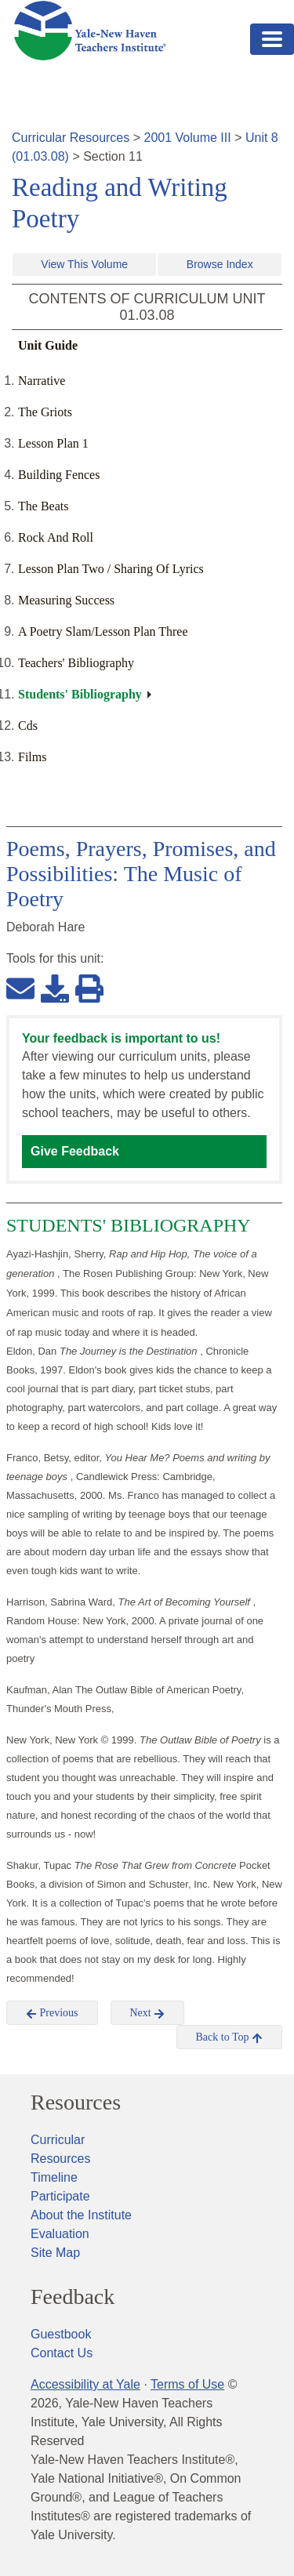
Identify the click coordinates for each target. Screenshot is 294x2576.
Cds (28, 725)
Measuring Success (66, 600)
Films (32, 757)
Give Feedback (75, 1151)
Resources (76, 2102)
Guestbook (61, 2334)
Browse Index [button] (220, 264)
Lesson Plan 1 (53, 443)
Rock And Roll (55, 537)
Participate (60, 2196)
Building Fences (59, 474)
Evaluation (60, 2233)
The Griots (45, 412)
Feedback (72, 2297)
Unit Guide (48, 345)
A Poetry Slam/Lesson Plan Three (103, 631)
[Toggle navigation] (272, 39)
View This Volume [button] (84, 264)
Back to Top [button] (229, 2037)
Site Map (55, 2252)
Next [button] (147, 2013)
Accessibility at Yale (85, 2384)
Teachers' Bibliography (76, 662)
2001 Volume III (187, 137)
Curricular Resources (70, 137)
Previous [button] (52, 2013)
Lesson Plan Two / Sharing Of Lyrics (111, 568)
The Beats (43, 506)
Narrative (41, 380)
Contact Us (62, 2353)
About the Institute (81, 2215)
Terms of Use (187, 2384)
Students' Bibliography (80, 694)
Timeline (54, 2177)
